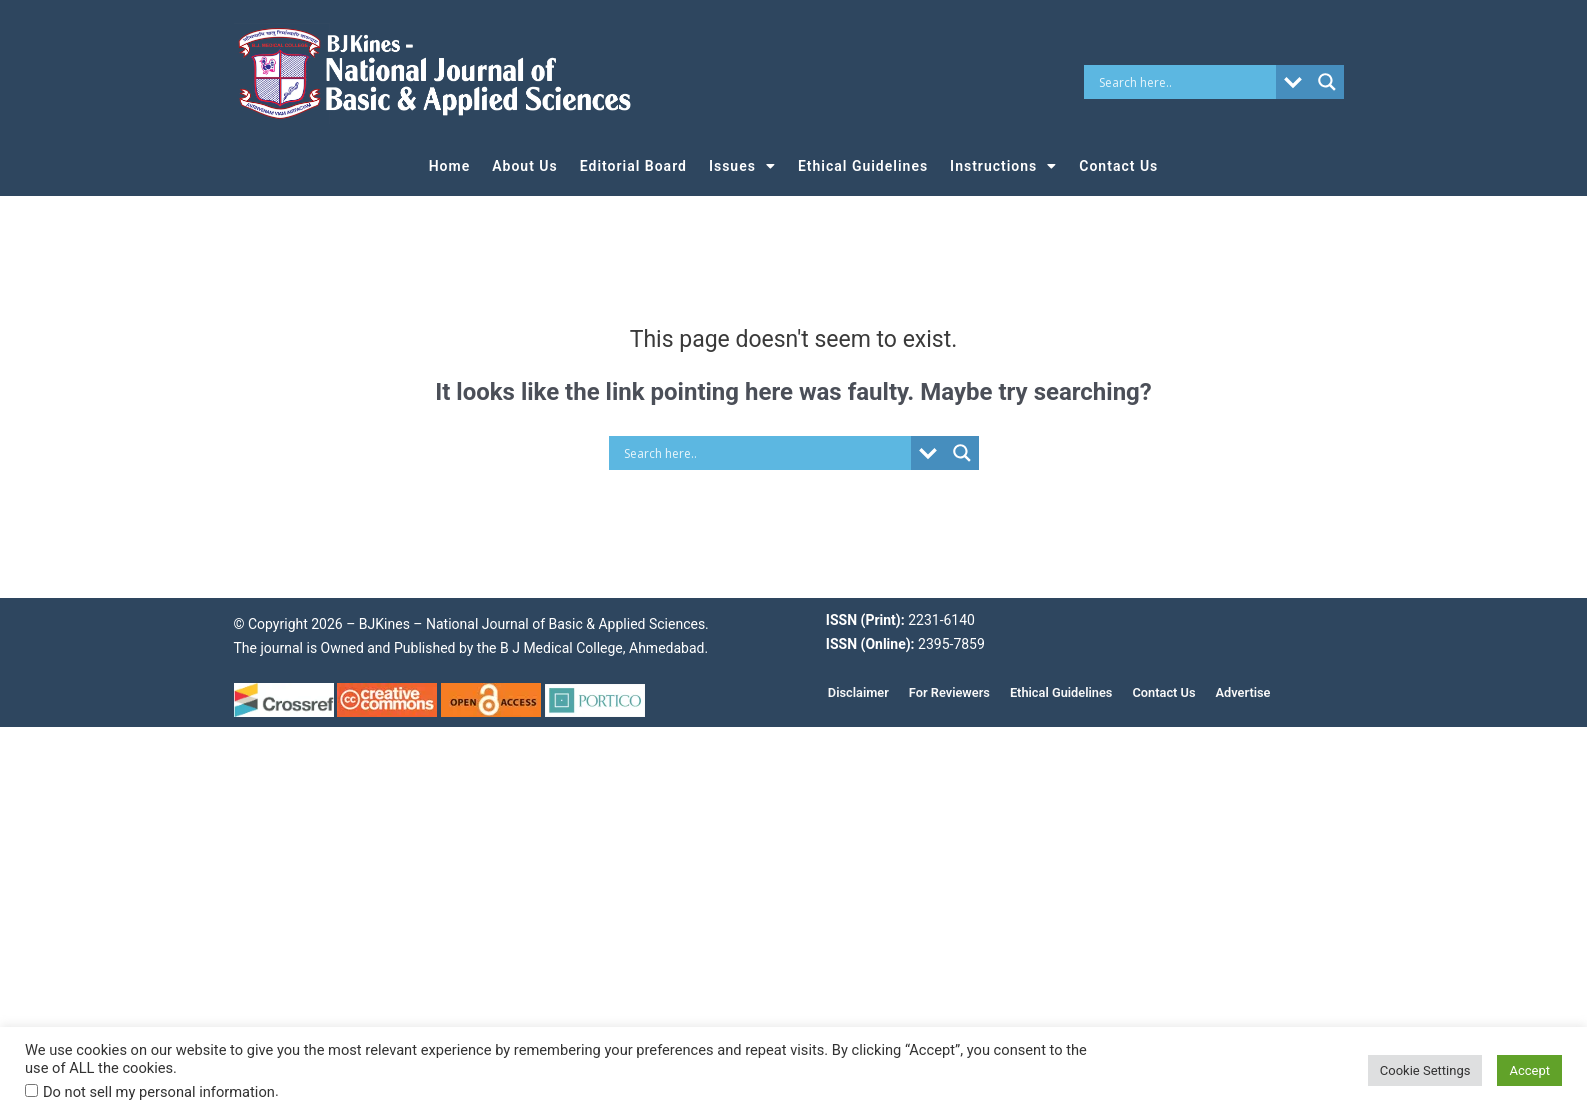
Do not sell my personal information (159, 1092)
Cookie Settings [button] (1425, 1070)
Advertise (1243, 692)
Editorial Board (633, 166)
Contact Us (1118, 166)
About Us (525, 166)
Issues (742, 166)
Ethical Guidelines (863, 166)
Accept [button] (1529, 1070)
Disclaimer (858, 692)
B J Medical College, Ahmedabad (601, 648)
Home (450, 166)
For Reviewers (949, 692)
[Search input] (1184, 82)
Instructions (1003, 166)
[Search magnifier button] (1327, 82)
